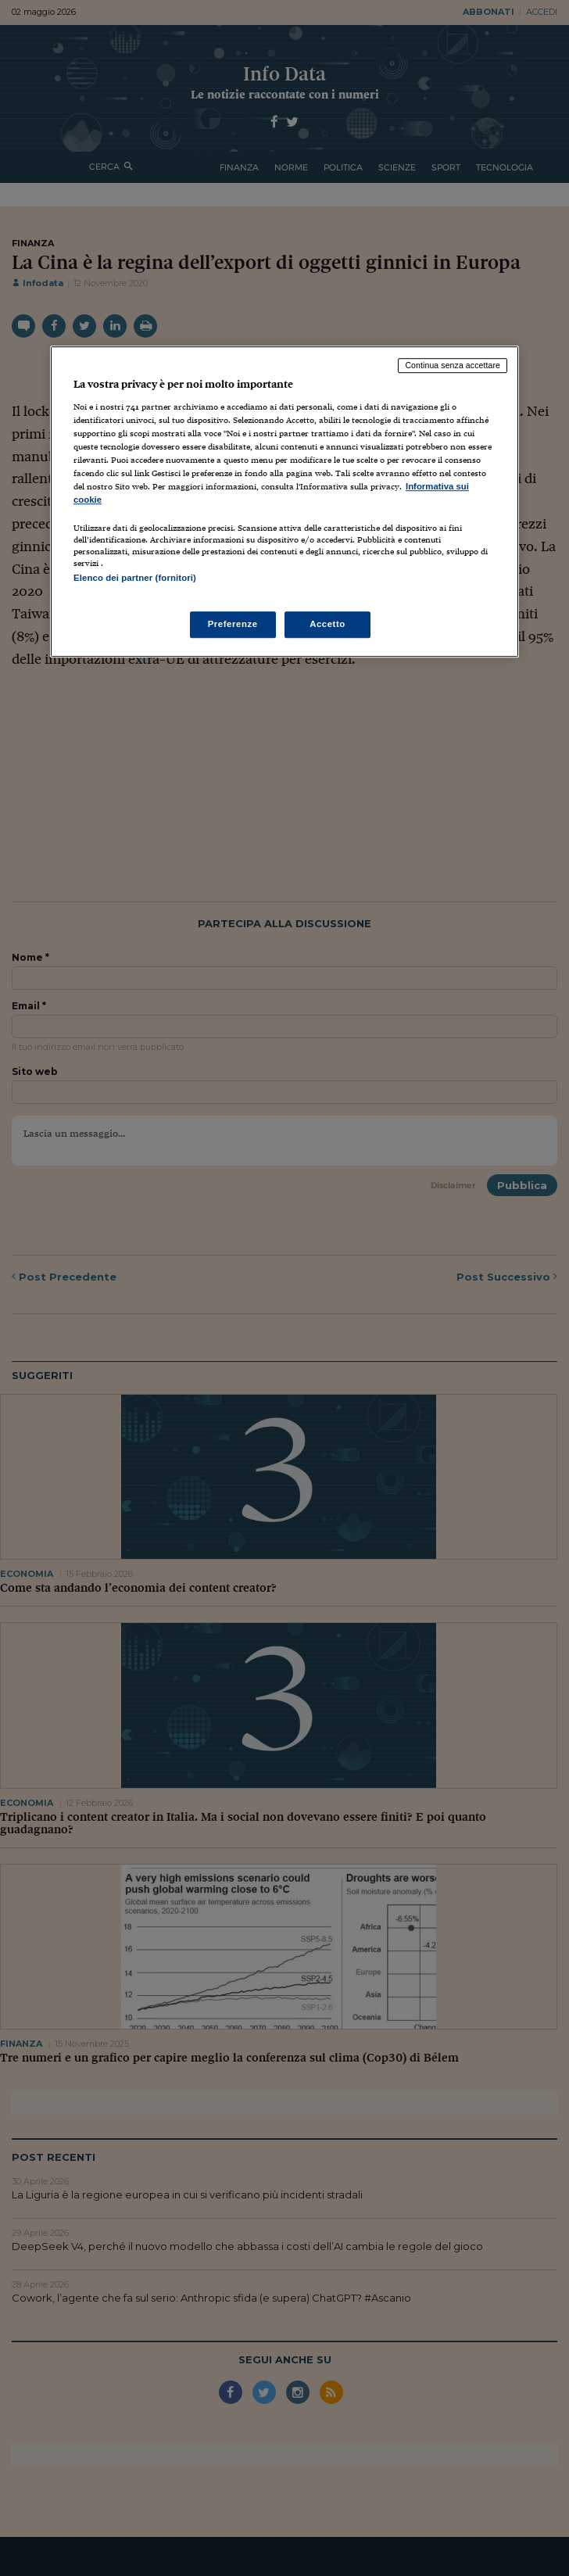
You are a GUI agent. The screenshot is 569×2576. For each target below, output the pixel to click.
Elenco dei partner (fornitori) (134, 578)
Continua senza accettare (452, 365)
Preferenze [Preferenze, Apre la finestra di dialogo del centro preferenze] (233, 624)
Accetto (327, 624)
